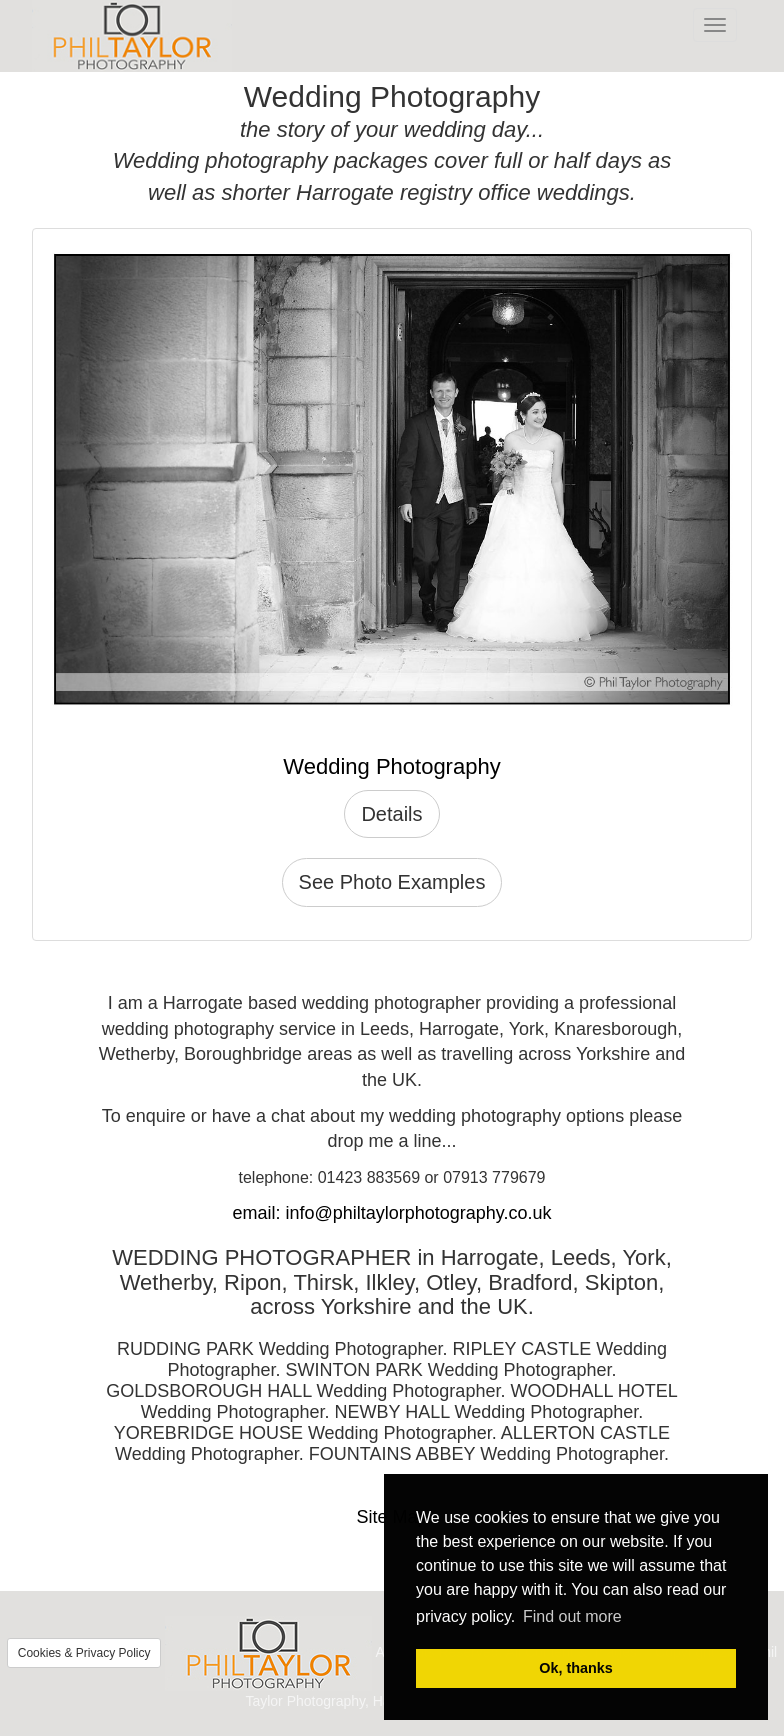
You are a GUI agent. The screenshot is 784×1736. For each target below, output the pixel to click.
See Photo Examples (392, 882)
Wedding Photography (391, 766)
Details (391, 814)
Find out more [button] (572, 1616)
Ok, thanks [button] (576, 1668)
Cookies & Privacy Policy (84, 1653)
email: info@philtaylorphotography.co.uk (391, 1213)
